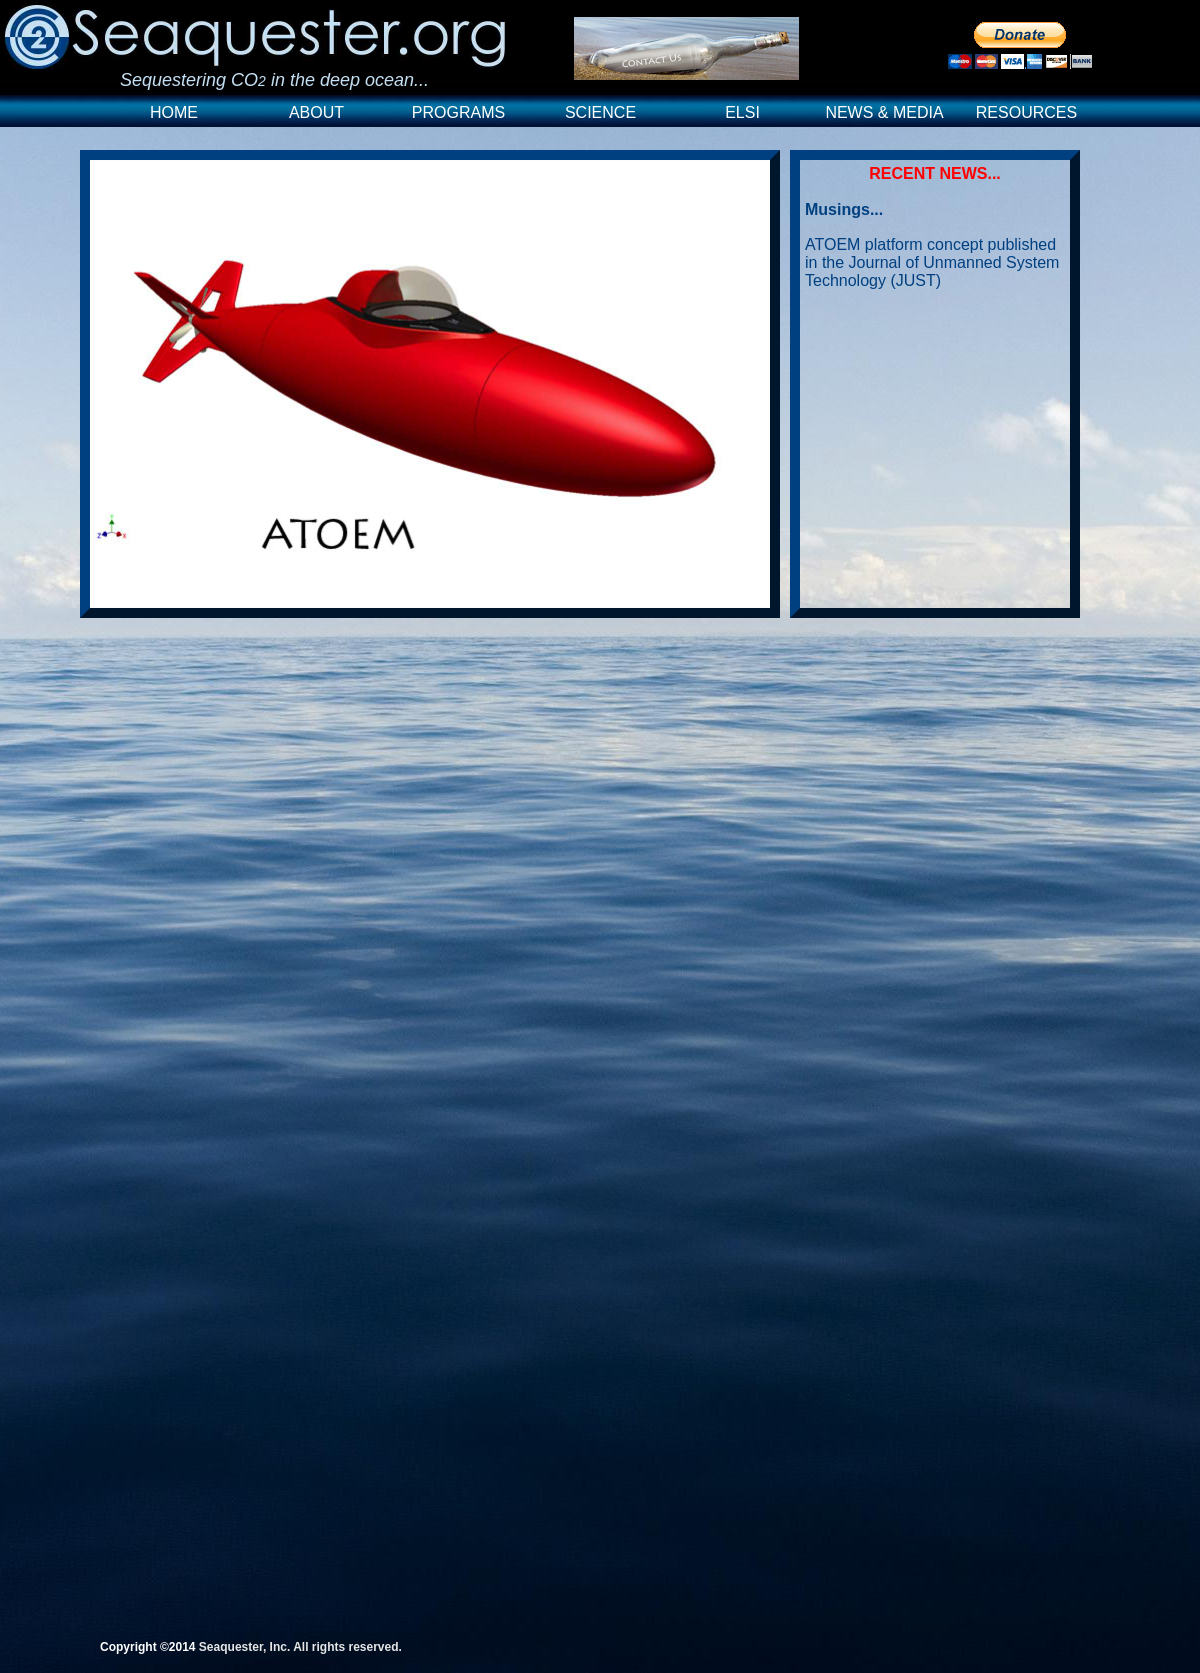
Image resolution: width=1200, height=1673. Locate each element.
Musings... (844, 209)
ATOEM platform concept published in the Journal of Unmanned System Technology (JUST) (932, 262)
